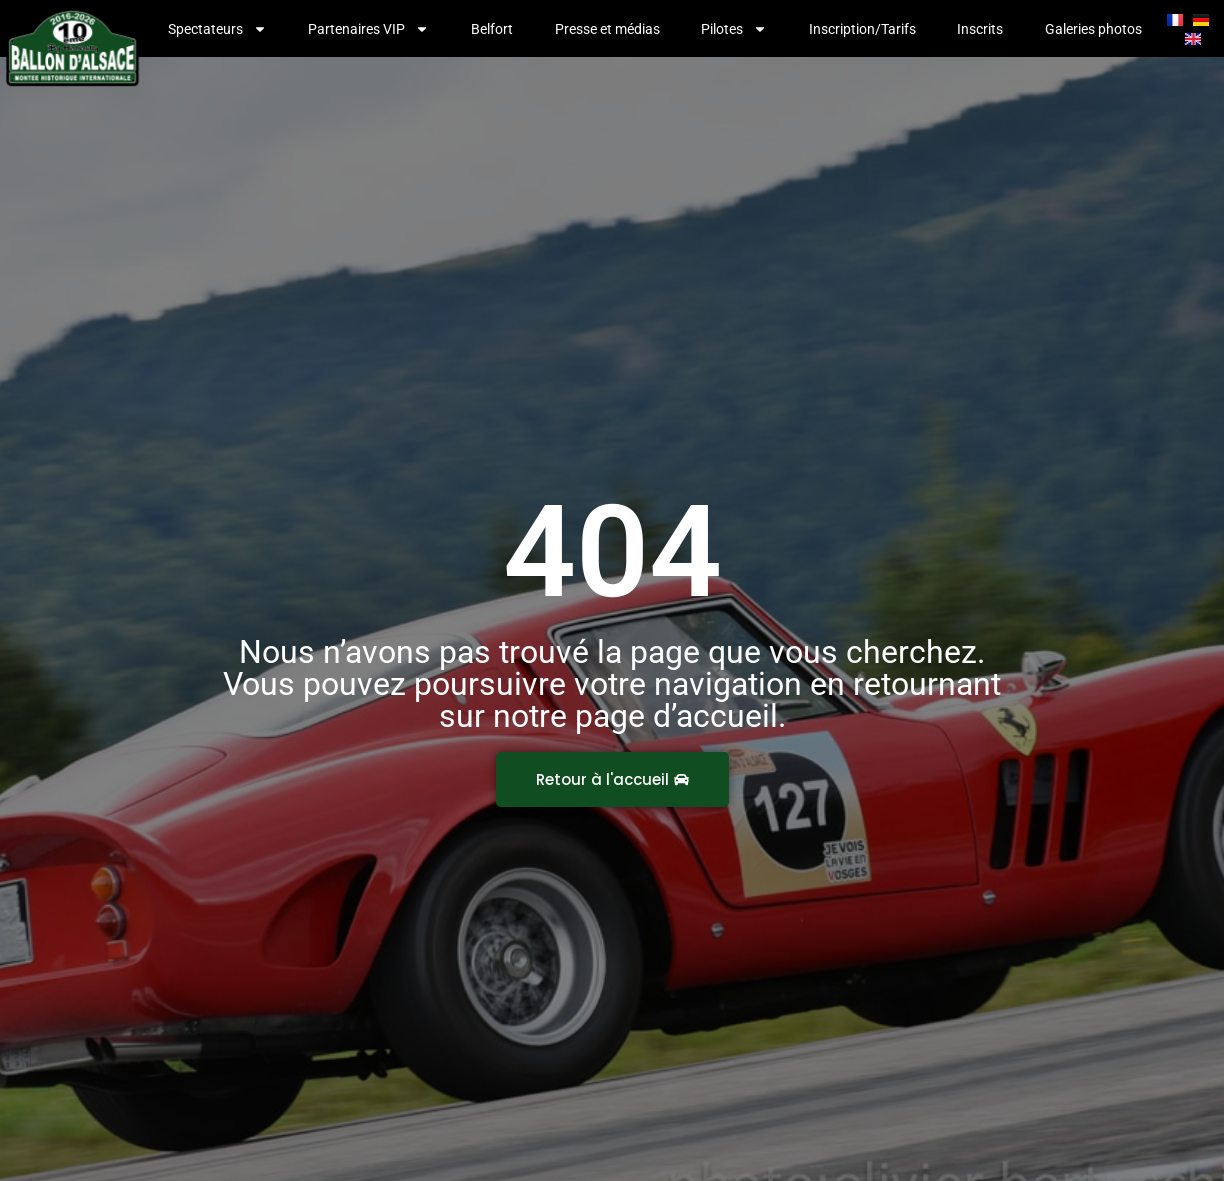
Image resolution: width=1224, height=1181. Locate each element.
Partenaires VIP (368, 29)
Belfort (492, 29)
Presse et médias (607, 29)
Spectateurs (217, 29)
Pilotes (734, 29)
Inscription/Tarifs (862, 29)
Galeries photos (1093, 29)
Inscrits (980, 29)
